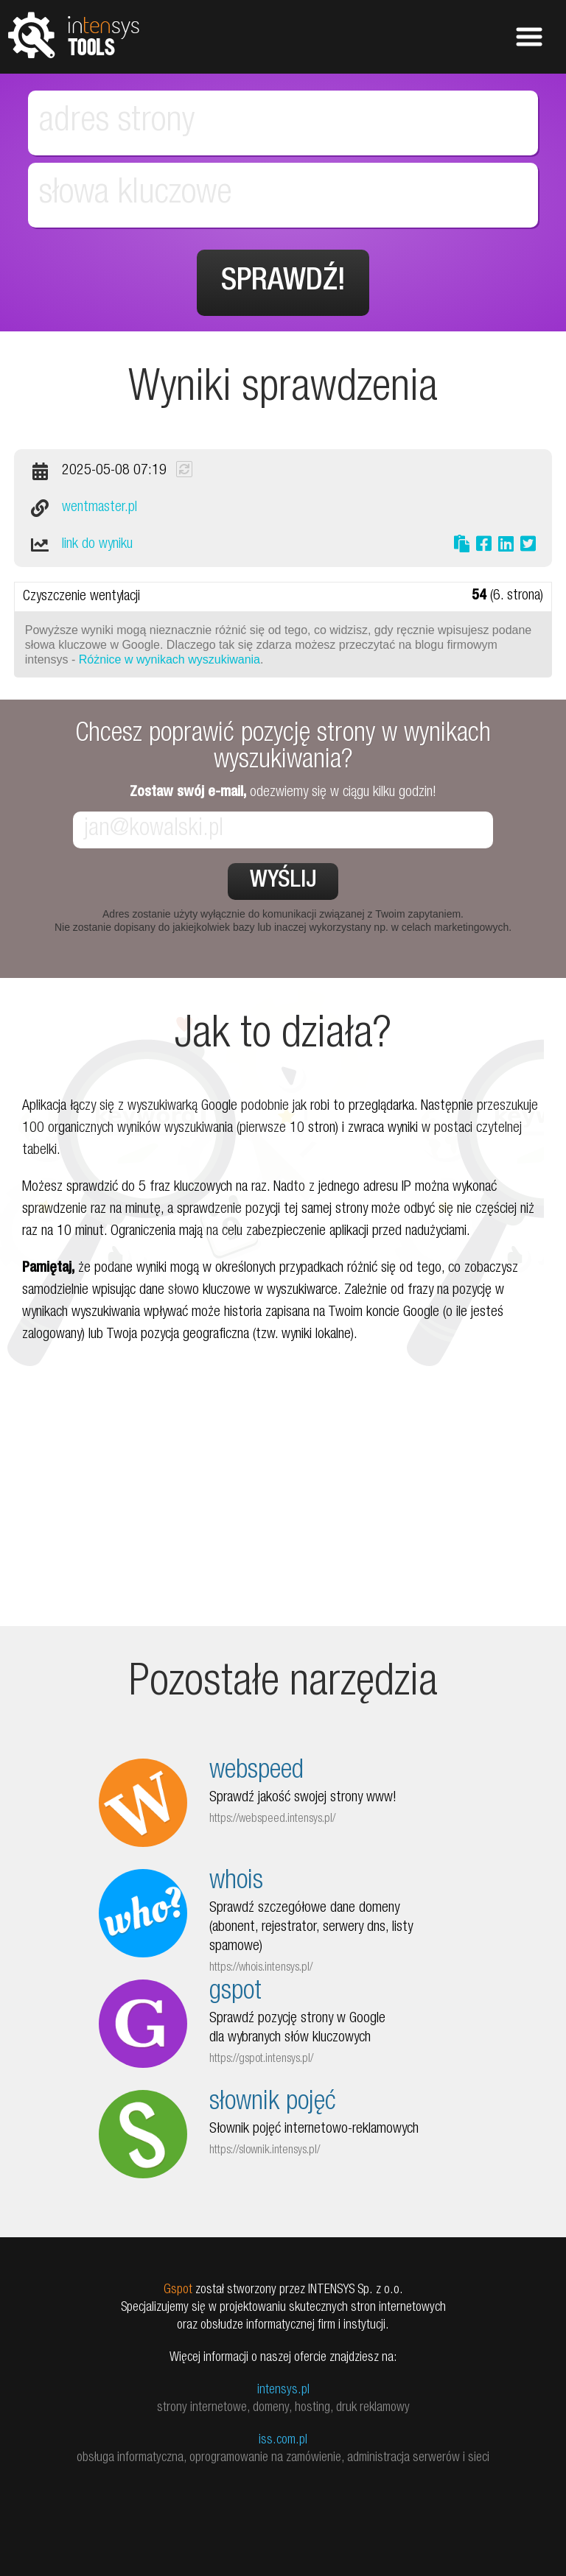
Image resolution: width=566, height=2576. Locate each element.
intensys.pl (283, 2390)
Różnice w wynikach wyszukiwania (169, 659)
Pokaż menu (529, 37)
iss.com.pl (283, 2440)
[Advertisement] (283, 1523)
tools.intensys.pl (74, 34)
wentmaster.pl (99, 508)
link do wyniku (97, 545)
